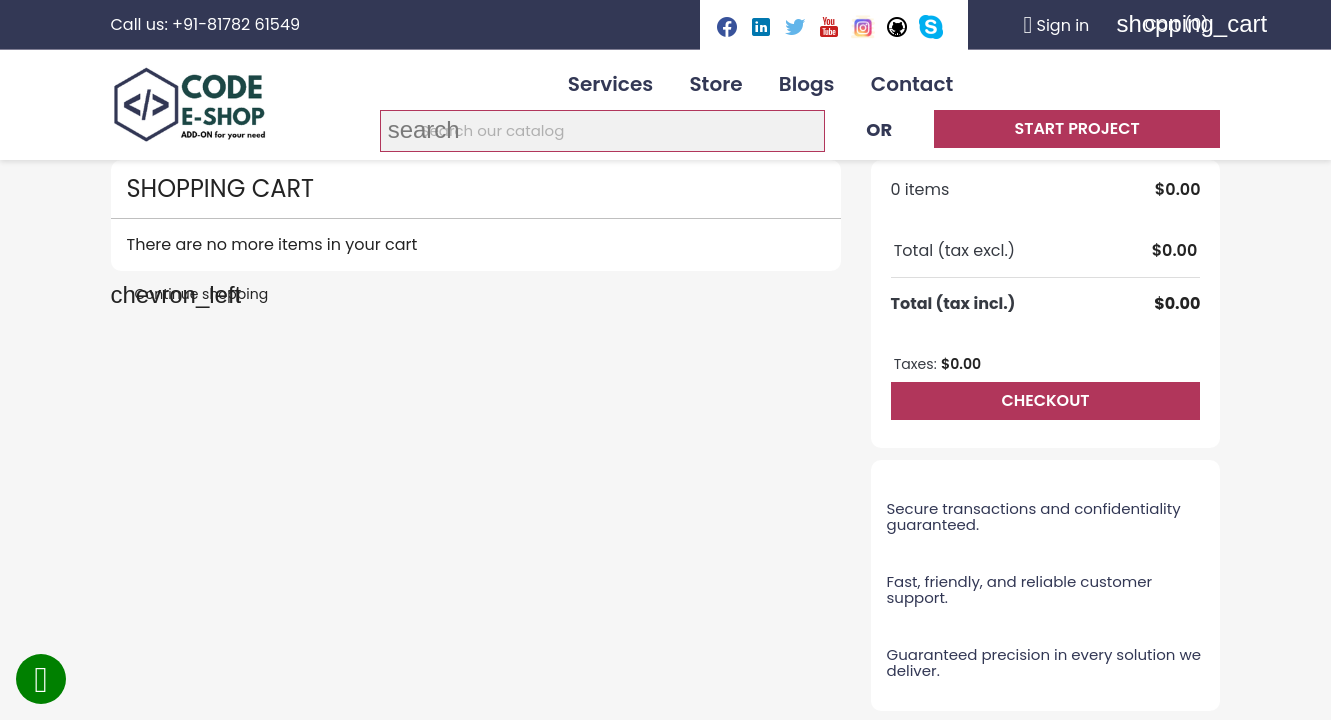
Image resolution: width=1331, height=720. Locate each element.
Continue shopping (190, 294)
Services (610, 84)
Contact (912, 84)
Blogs (807, 84)
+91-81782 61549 (236, 24)
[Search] (602, 131)
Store (715, 84)
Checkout (1045, 400)
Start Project (1076, 128)
